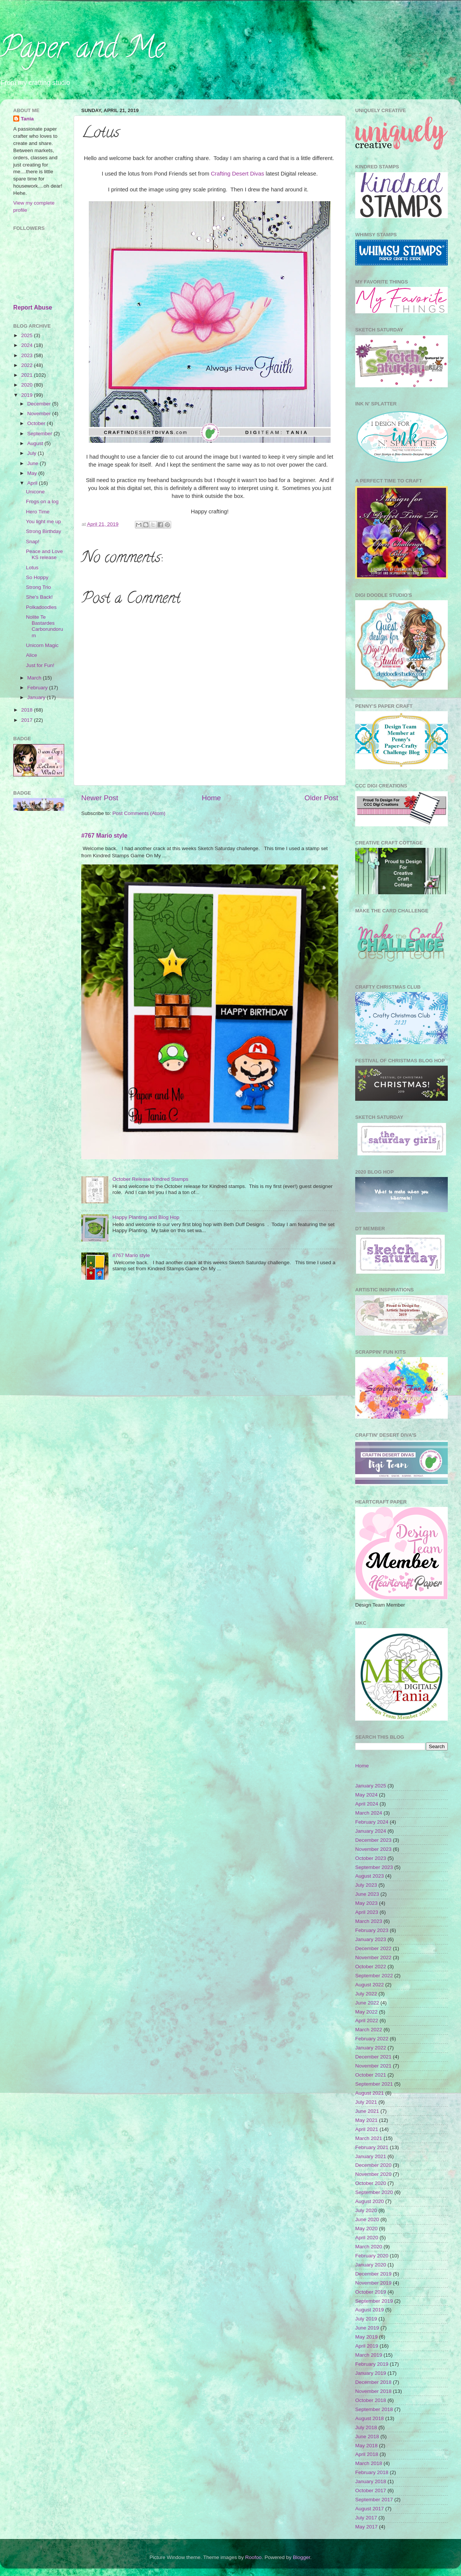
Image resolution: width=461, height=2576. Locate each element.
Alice (31, 655)
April (33, 483)
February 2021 (371, 2147)
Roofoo (253, 2557)
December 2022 (373, 1948)
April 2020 (366, 2237)
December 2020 (373, 2165)
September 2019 (374, 2301)
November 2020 (373, 2174)
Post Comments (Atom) (139, 813)
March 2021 (368, 2138)
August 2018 (369, 2418)
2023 (27, 355)
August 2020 (369, 2201)
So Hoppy (37, 577)
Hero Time (38, 512)
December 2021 (373, 2057)
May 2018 (366, 2445)
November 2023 (373, 1849)
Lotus (32, 567)
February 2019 (371, 2364)
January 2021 (370, 2156)
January (37, 697)
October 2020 (370, 2183)
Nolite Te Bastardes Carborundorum (44, 626)
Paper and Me (82, 50)
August (36, 443)
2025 (27, 335)
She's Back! (39, 597)
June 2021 (367, 2111)
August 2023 (369, 1876)
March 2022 (368, 2029)
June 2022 (367, 2003)
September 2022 (374, 1975)
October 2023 (370, 1858)
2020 (27, 385)
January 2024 (370, 1831)
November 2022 (373, 1957)
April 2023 (366, 1912)
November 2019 (373, 2283)
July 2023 (366, 1885)
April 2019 (366, 2346)
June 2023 (367, 1894)
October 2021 (370, 2075)
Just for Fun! (40, 665)
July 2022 (366, 1994)
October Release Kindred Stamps (150, 1179)
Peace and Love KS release (44, 554)
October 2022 (370, 1966)
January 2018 (370, 2481)
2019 (27, 395)
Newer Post (99, 798)
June (33, 463)
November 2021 (373, 2066)
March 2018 (368, 2463)
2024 (27, 345)
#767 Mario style (104, 835)
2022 (27, 365)
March (35, 678)
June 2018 (367, 2436)
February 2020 (371, 2256)
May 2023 (366, 1903)
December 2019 (373, 2274)
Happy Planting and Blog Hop (145, 1217)
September (40, 433)
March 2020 (368, 2246)
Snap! (32, 541)
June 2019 (367, 2328)
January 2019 (370, 2373)
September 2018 (374, 2409)
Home (211, 798)
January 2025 (370, 1786)
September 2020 (374, 2192)
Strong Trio (38, 587)
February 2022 (371, 2038)
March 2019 (368, 2355)
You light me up (43, 521)
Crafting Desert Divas (237, 174)
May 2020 (366, 2228)
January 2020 (370, 2265)
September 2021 (374, 2084)
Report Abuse (32, 307)
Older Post (321, 798)
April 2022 (366, 2020)
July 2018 (366, 2427)
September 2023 (374, 1867)
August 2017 (369, 2508)
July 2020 (366, 2210)
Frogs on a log (42, 501)
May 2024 (366, 1795)
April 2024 (366, 1804)
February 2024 (371, 1822)
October (37, 423)
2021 (27, 375)
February (38, 687)
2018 (27, 710)
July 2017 (366, 2518)
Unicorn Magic (42, 645)
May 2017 (366, 2527)
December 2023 (373, 1840)
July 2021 (366, 2102)
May (32, 473)
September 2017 (374, 2499)
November (39, 413)
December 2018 (373, 2382)
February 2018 (371, 2472)
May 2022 (366, 2012)
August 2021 (369, 2093)
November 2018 (373, 2391)
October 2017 (370, 2490)
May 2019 (366, 2337)
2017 (27, 720)
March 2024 (368, 1813)
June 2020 (367, 2219)
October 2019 (370, 2292)
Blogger (301, 2557)
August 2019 (369, 2310)
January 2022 (370, 2048)
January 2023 (370, 1939)
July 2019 (366, 2319)
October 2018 (370, 2400)
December (39, 404)
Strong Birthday (43, 531)
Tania (27, 119)
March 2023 (368, 1921)
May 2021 (366, 2120)
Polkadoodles (41, 607)
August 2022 (369, 1984)
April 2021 (366, 2129)
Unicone (35, 492)
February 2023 (371, 1930)
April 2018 (366, 2454)
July (32, 453)
